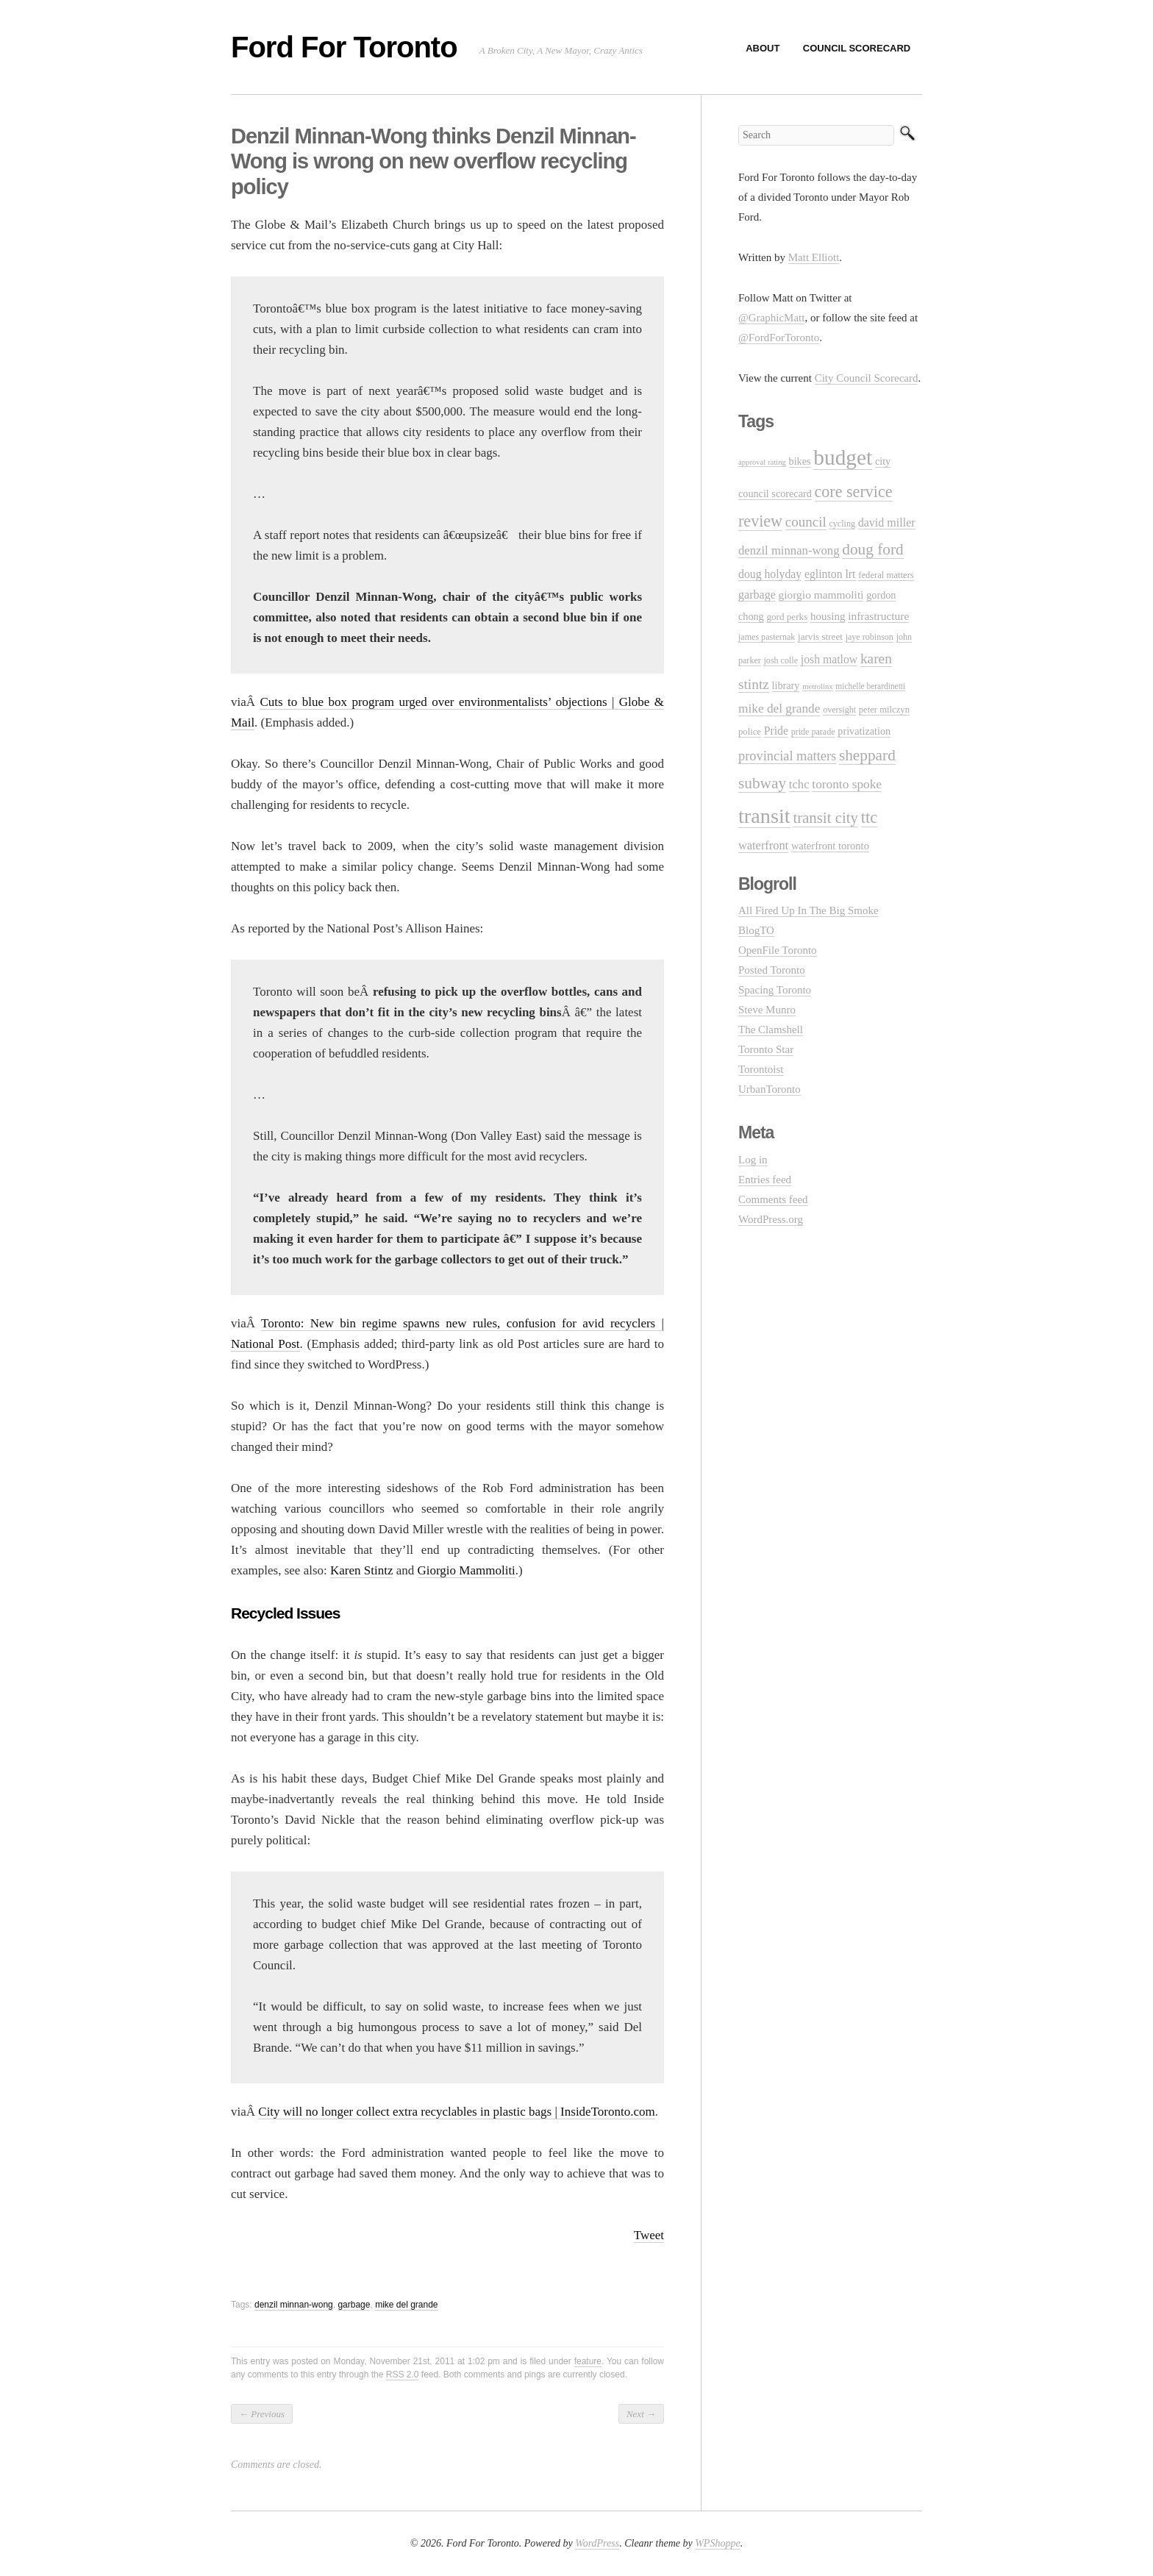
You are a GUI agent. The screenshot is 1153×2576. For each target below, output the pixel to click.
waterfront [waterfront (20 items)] (763, 845)
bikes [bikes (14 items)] (800, 461)
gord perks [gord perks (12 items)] (786, 616)
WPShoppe (717, 2543)
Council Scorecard (856, 48)
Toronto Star (765, 1049)
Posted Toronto (771, 970)
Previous (262, 2413)
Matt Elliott (814, 257)
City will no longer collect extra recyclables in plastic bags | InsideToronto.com (456, 2112)
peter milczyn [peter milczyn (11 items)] (884, 709)
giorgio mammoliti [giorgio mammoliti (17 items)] (821, 594)
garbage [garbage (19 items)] (757, 594)
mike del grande (406, 2305)
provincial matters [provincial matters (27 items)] (787, 756)
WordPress (597, 2543)
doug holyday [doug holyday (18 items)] (770, 574)
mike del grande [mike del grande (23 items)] (779, 709)
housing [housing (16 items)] (827, 616)
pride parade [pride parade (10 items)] (813, 732)
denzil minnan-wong (293, 2305)
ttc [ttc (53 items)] (869, 817)
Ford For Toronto (344, 47)
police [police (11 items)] (749, 732)
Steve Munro (767, 1010)
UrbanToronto (769, 1089)
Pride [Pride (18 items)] (776, 730)
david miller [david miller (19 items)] (886, 522)
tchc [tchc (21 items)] (799, 784)
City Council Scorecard (866, 378)
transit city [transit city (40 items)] (825, 818)
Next (641, 2413)
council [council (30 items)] (806, 521)
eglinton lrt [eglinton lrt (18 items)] (830, 574)
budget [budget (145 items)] (842, 457)
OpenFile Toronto (777, 950)
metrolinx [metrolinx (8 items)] (817, 686)
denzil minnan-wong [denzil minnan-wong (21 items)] (789, 550)
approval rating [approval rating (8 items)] (762, 462)
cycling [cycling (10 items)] (841, 523)
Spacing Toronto (774, 990)
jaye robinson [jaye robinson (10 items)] (869, 637)
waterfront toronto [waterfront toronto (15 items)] (830, 846)
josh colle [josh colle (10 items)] (781, 660)
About (762, 48)
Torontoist (760, 1069)
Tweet (649, 2235)
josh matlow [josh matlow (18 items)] (829, 659)
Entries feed (764, 1179)
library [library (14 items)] (786, 685)
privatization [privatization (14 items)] (864, 731)
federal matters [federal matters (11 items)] (886, 575)
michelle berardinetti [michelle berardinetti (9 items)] (870, 686)
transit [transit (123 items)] (764, 815)
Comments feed (773, 1199)
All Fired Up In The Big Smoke (808, 910)
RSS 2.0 (402, 2374)
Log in (753, 1160)
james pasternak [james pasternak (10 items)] (766, 637)
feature (588, 2361)
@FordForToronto (778, 337)
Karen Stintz (361, 1570)
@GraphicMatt (771, 318)
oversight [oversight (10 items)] (839, 709)
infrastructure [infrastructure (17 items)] (878, 616)
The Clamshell (770, 1029)
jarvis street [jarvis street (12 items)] (820, 636)
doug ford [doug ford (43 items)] (872, 549)
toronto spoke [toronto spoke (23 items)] (847, 784)
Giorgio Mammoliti (466, 1570)
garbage (354, 2305)
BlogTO (756, 930)
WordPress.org (770, 1219)
